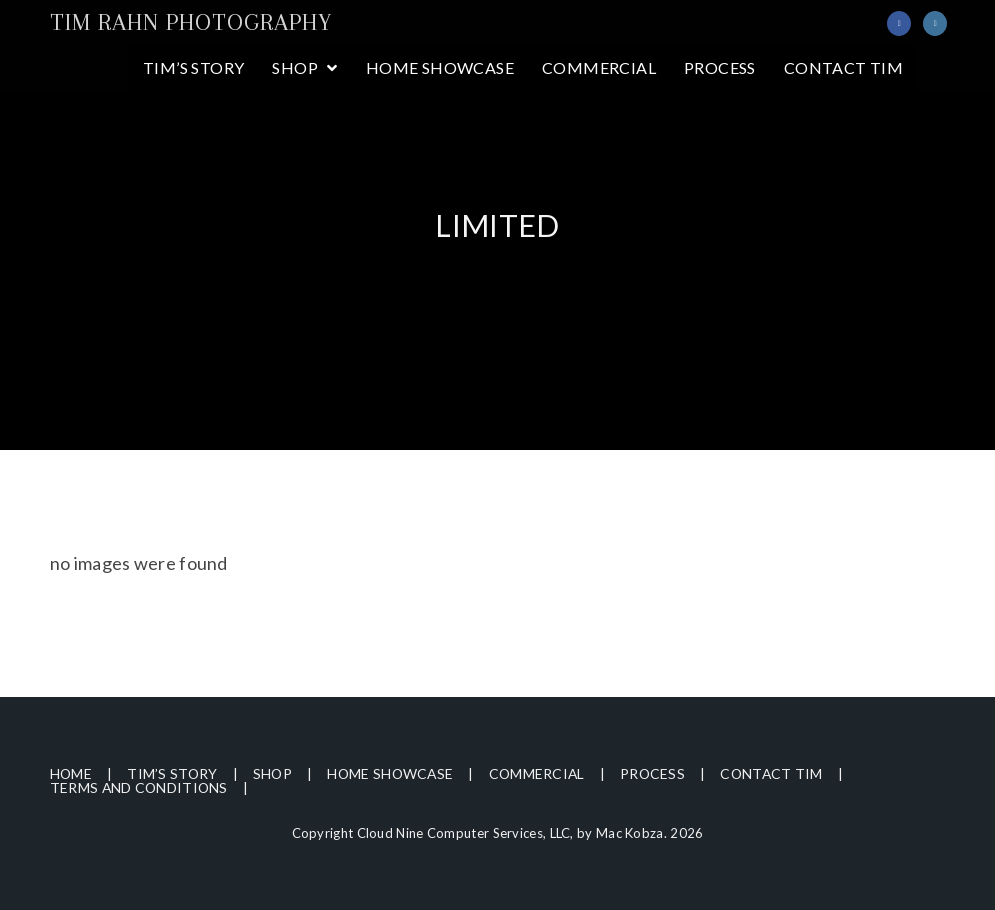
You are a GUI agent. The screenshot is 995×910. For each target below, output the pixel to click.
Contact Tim (781, 773)
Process (661, 773)
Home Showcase (394, 773)
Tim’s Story (173, 773)
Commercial (544, 773)
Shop (275, 773)
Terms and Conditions (140, 787)
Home (71, 773)
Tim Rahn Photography (191, 22)
